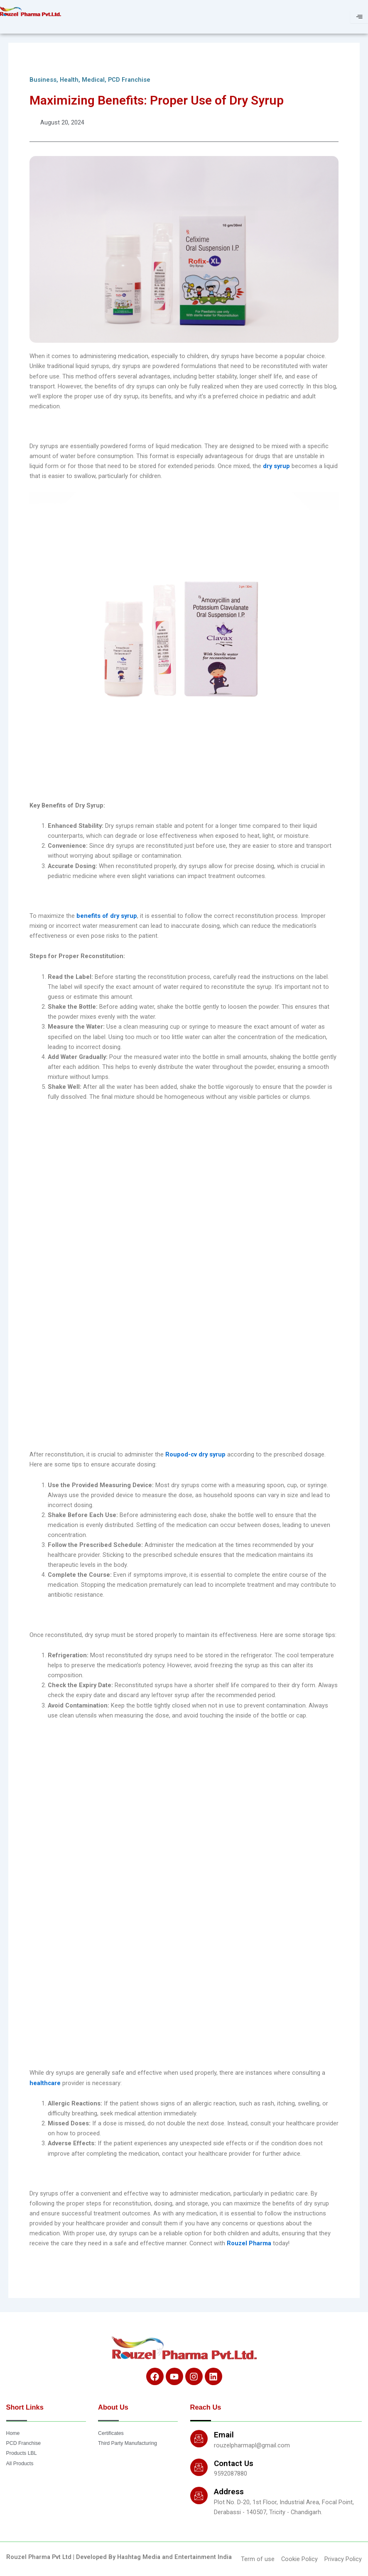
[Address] (199, 2495)
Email (224, 2434)
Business (42, 79)
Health (69, 79)
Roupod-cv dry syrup (195, 1454)
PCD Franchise (129, 79)
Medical (93, 79)
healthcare (45, 2083)
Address (229, 2491)
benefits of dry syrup (106, 916)
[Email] (199, 2438)
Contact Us (233, 2463)
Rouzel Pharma (250, 2243)
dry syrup (276, 466)
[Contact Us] (199, 2467)
